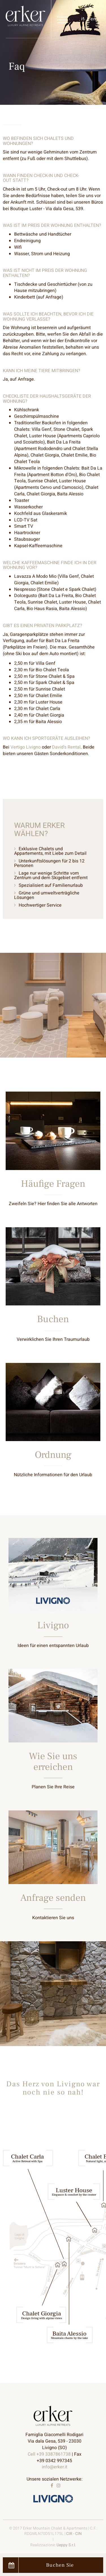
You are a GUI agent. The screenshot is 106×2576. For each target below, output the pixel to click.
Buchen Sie (41, 2565)
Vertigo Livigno (25, 747)
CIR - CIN (74, 2534)
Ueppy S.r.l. (66, 2545)
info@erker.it (54, 2467)
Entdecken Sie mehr (53, 1159)
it (82, 19)
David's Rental (66, 747)
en (93, 19)
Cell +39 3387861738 (49, 2454)
